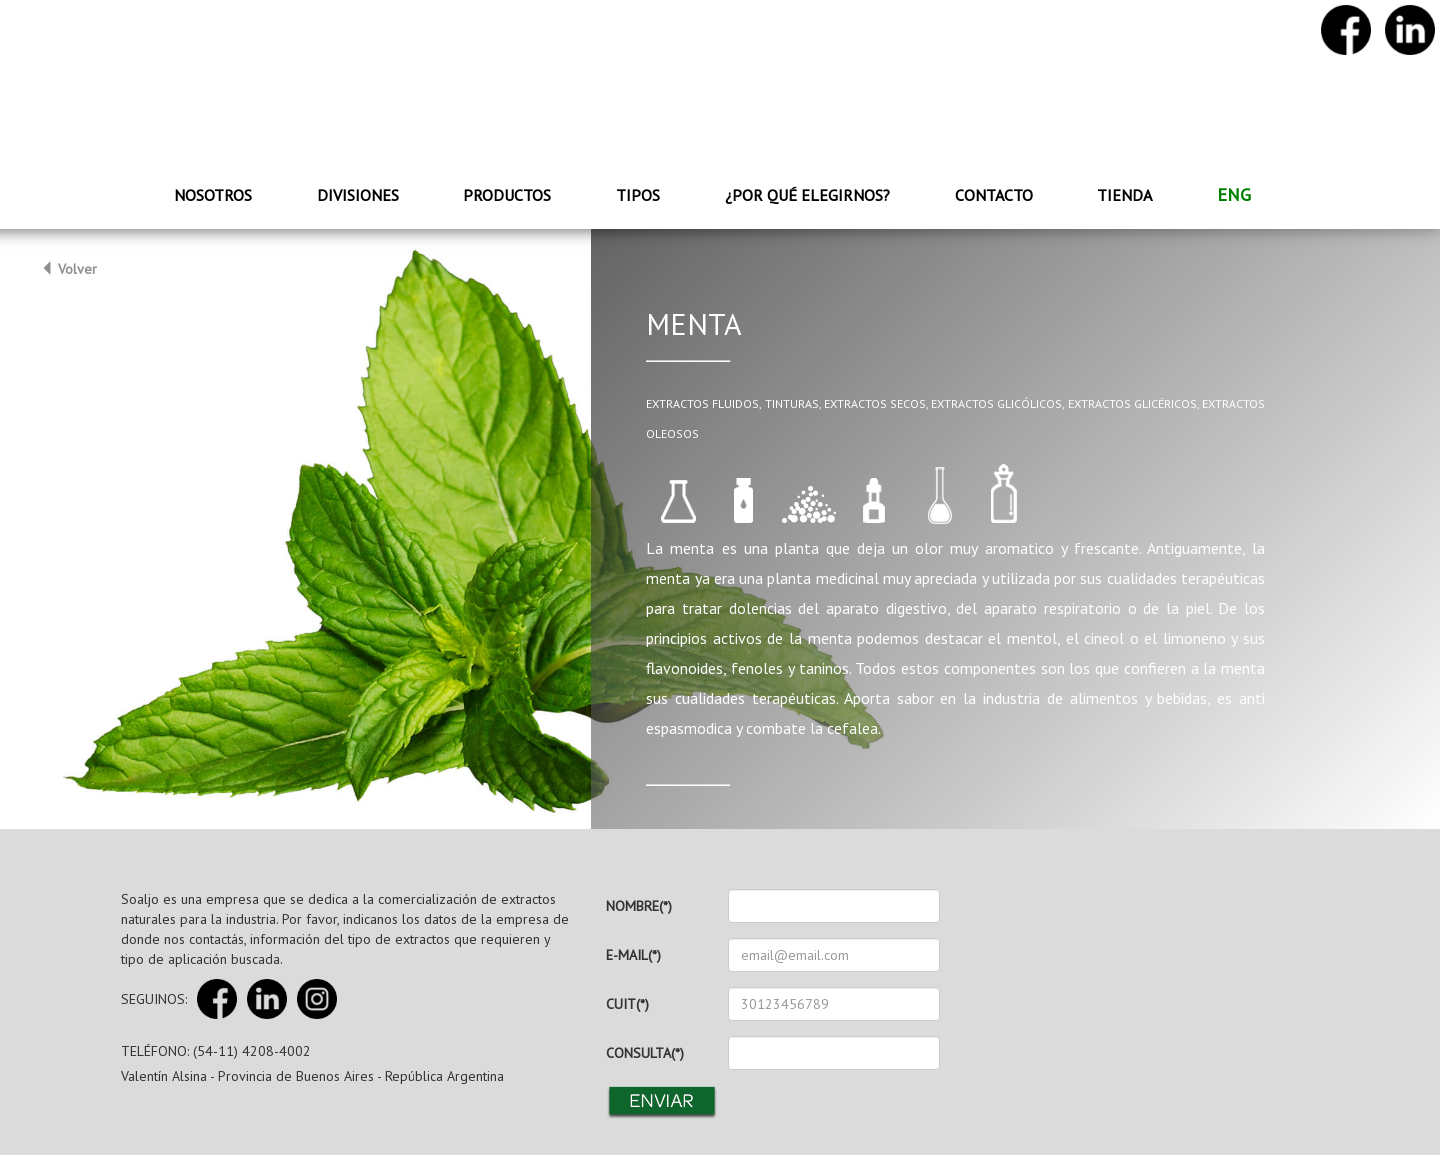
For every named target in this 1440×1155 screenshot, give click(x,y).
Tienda (1124, 195)
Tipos (638, 195)
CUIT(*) (627, 1004)
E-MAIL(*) (633, 955)
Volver (68, 269)
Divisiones (358, 195)
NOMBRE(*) (639, 906)
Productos (507, 195)
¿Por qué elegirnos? (807, 195)
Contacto (994, 195)
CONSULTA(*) (645, 1053)
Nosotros (213, 195)
